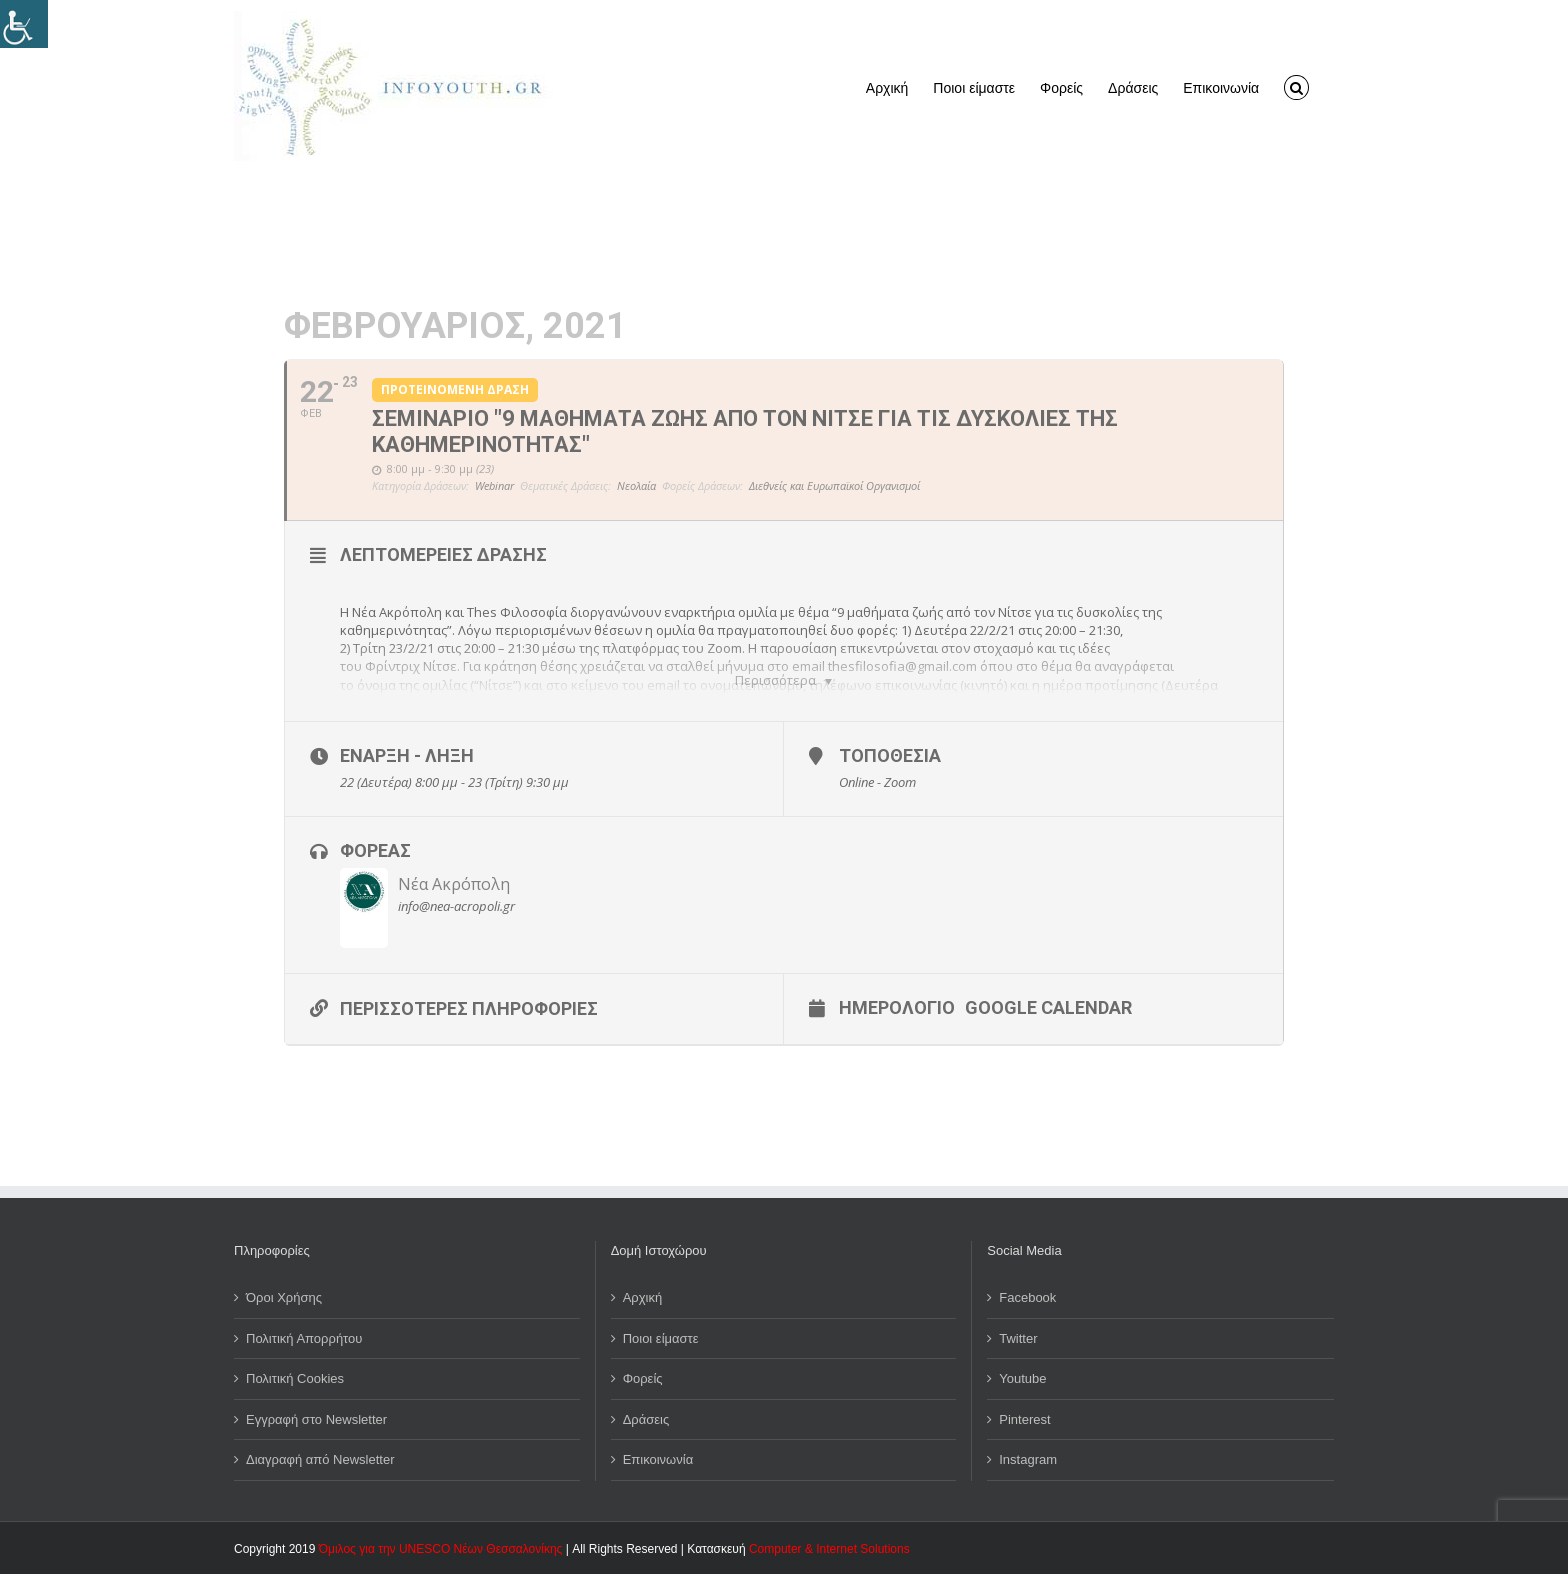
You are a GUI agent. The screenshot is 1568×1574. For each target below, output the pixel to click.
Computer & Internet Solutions (829, 1549)
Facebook (1027, 1297)
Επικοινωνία (658, 1459)
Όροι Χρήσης (284, 1297)
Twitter (1018, 1338)
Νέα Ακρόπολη (454, 884)
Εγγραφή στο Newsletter (316, 1419)
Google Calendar (1048, 1007)
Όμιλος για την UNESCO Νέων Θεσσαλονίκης (441, 1549)
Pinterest (1024, 1419)
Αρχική (643, 1297)
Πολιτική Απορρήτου (304, 1338)
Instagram (1028, 1459)
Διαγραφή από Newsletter (320, 1459)
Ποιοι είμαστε (661, 1338)
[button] (1296, 86)
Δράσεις (646, 1419)
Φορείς (643, 1378)
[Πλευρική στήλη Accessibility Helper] (24, 24)
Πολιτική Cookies (295, 1378)
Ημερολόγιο (897, 1007)
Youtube (1022, 1378)
